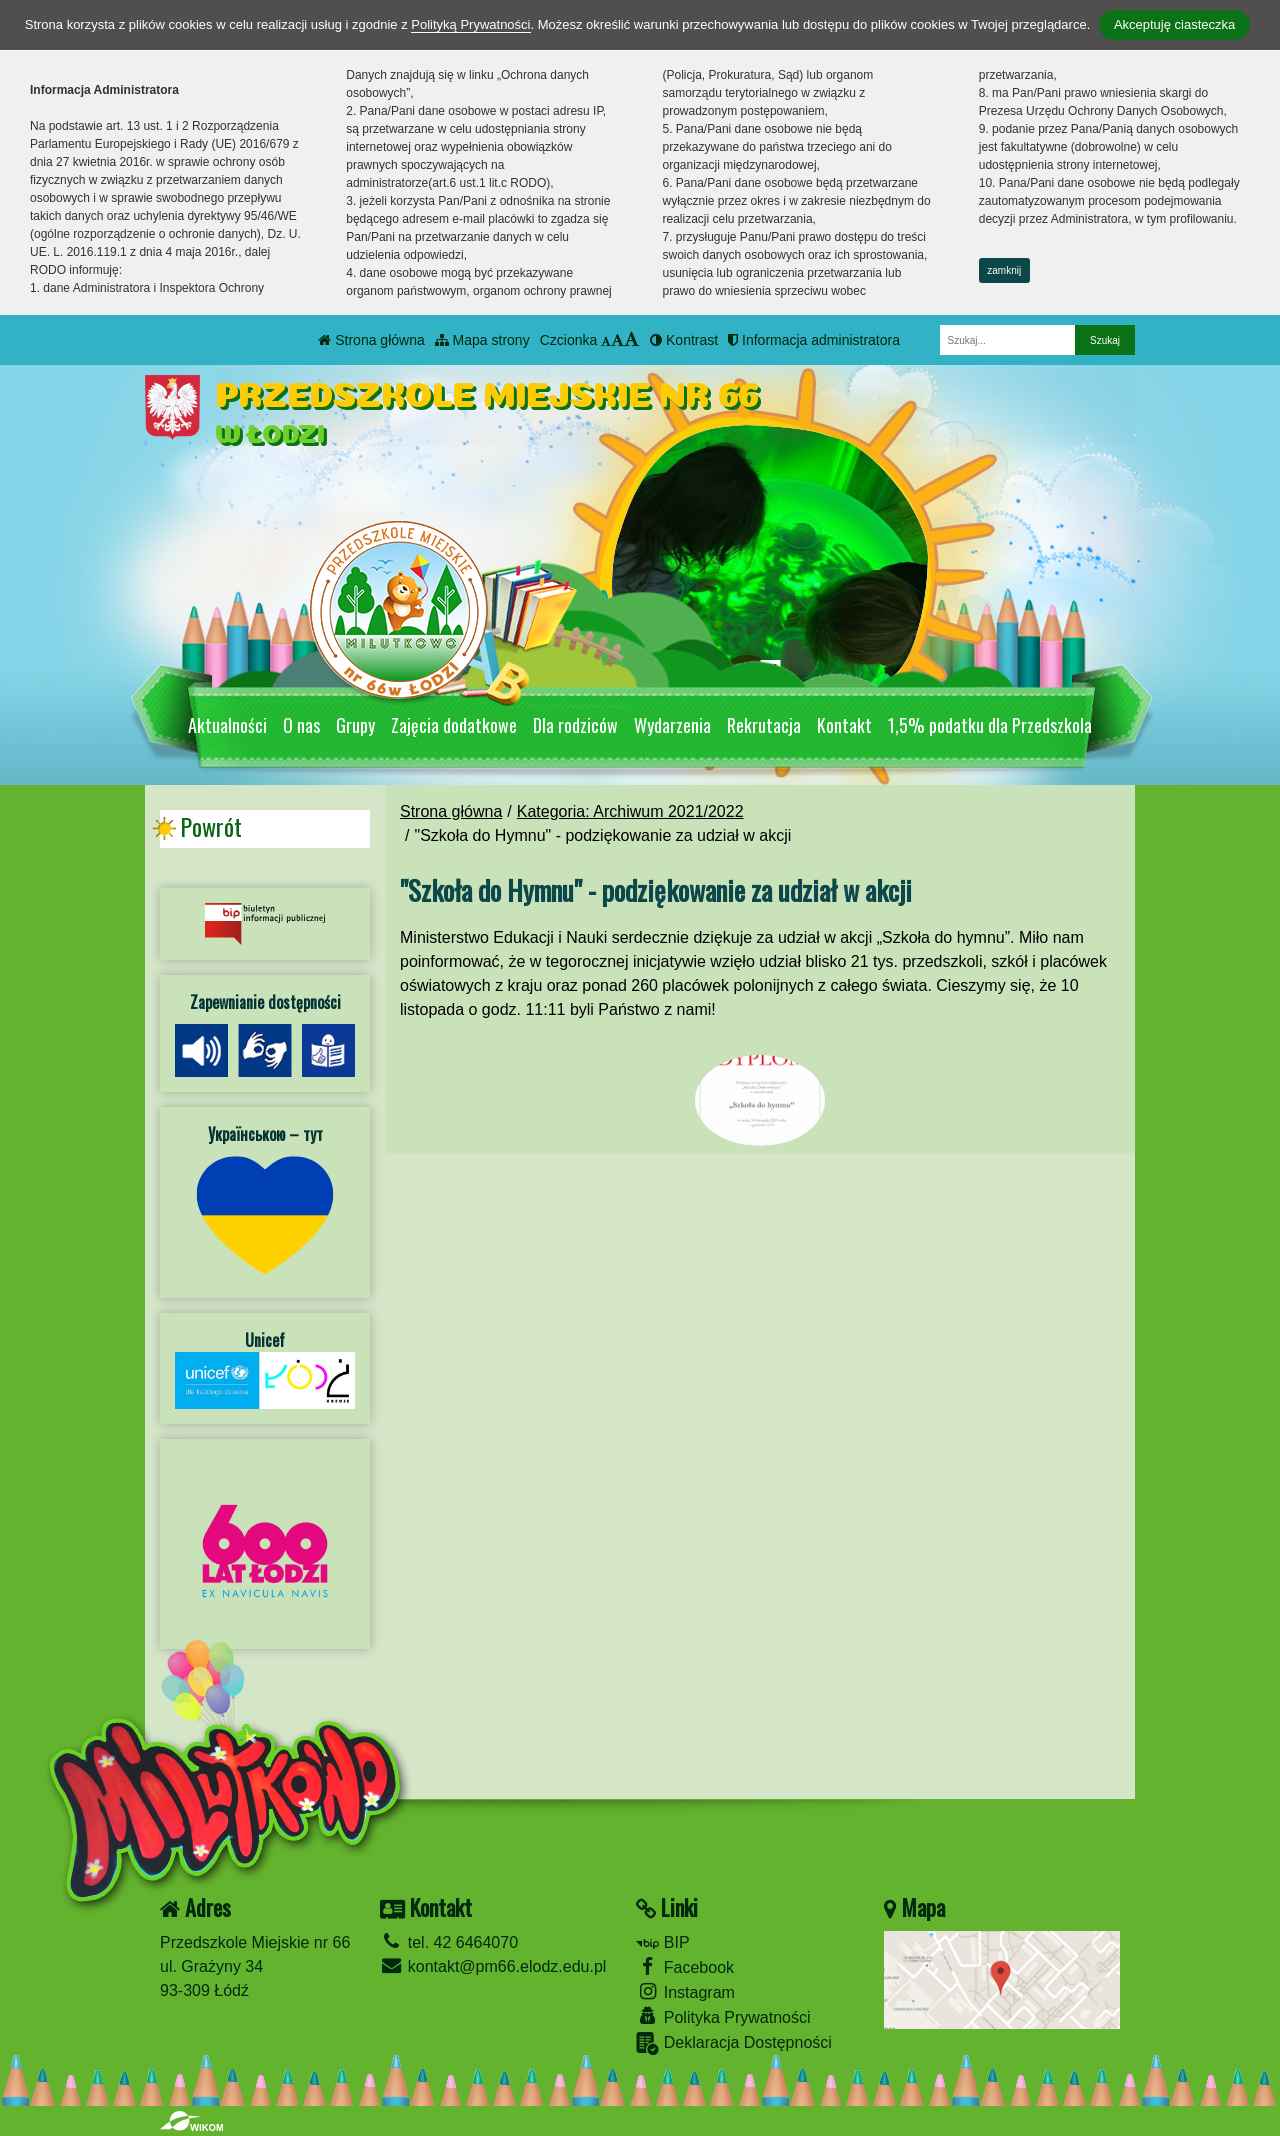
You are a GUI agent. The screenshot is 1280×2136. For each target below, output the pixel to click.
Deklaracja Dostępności (734, 2043)
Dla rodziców (575, 725)
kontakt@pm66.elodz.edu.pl (493, 1966)
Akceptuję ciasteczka (1174, 24)
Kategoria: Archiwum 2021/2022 (630, 811)
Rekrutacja (764, 725)
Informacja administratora (814, 340)
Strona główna (371, 340)
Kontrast (684, 340)
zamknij (1004, 270)
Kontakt (844, 725)
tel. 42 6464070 (449, 1942)
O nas (301, 725)
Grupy (355, 725)
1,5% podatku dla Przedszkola (990, 725)
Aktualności (227, 725)
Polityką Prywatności (470, 24)
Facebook (685, 1966)
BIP (662, 1942)
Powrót (211, 827)
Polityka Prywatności (723, 2016)
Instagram (685, 1991)
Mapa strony (482, 340)
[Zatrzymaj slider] (770, 674)
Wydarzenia (672, 725)
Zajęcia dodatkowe (454, 725)
